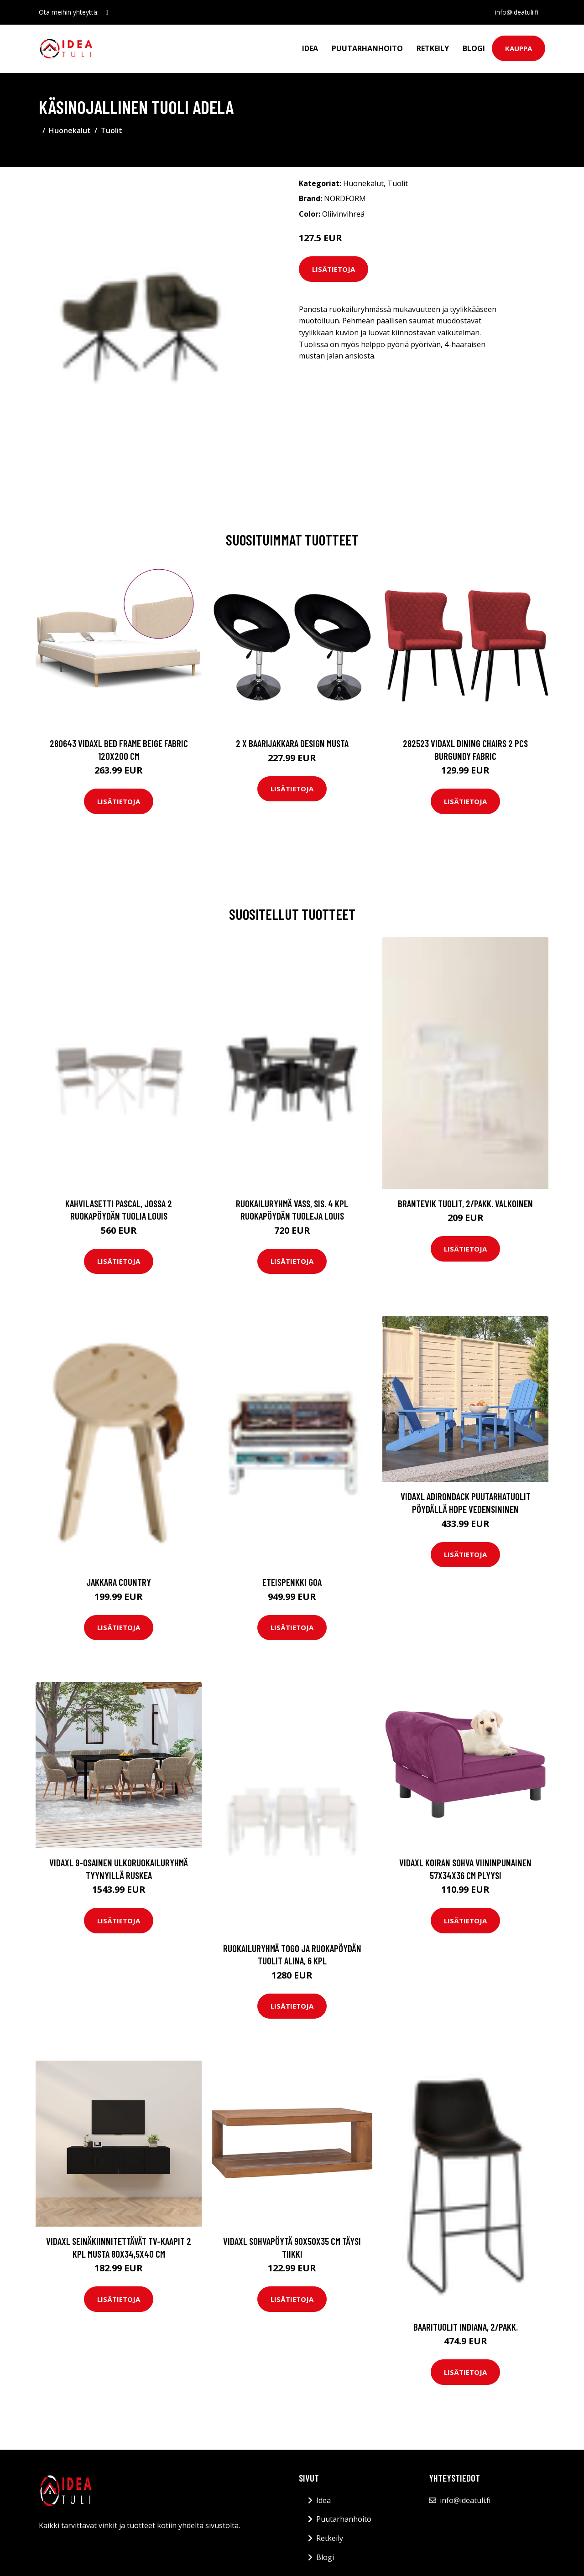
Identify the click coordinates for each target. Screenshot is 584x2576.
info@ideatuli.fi (516, 12)
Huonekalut (70, 130)
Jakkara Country (118, 1582)
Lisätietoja (333, 269)
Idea (310, 48)
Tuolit (111, 130)
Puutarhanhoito (367, 48)
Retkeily (433, 48)
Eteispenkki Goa (292, 1582)
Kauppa (518, 48)
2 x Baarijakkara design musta (292, 743)
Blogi (474, 48)
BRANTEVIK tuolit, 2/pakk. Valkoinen (465, 1203)
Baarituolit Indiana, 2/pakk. (465, 2326)
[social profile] (107, 12)
